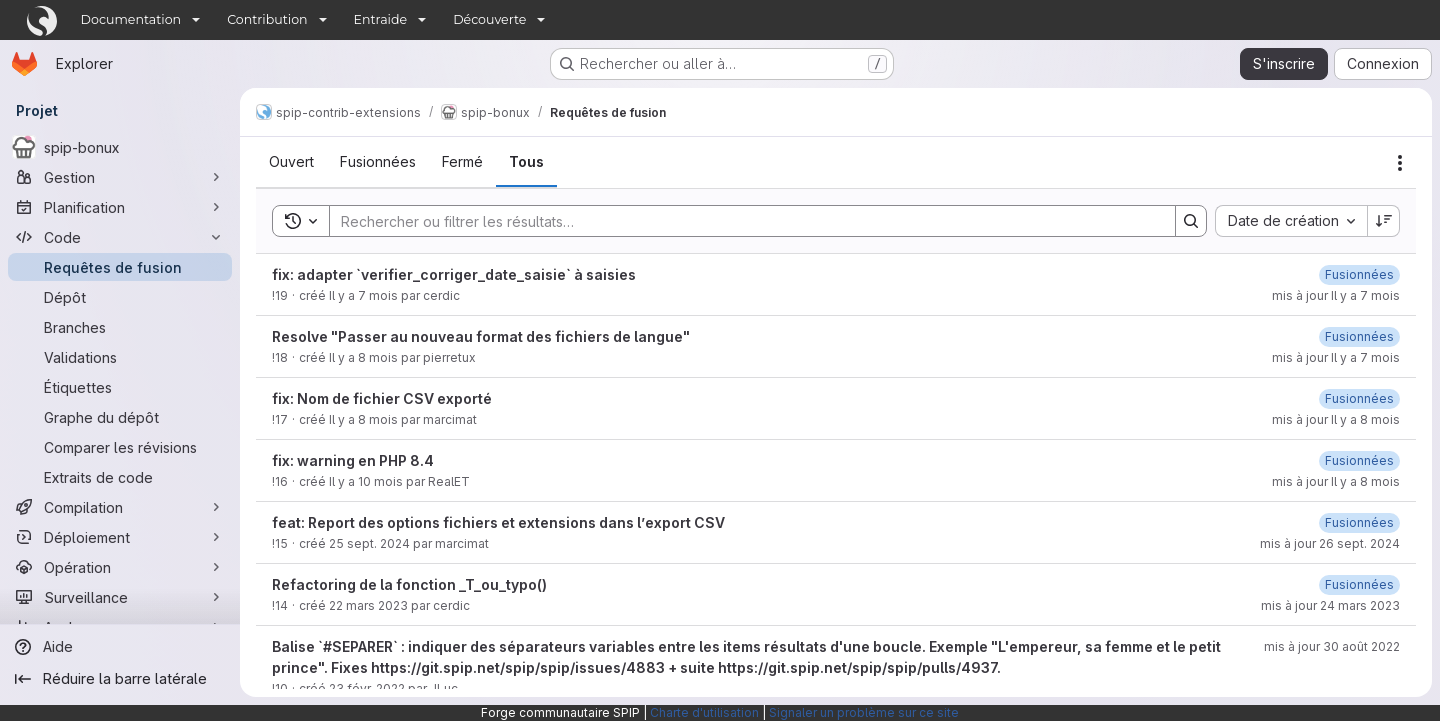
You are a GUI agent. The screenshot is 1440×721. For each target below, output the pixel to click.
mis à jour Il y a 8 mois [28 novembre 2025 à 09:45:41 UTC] (1336, 419)
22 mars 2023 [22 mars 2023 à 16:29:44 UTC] (368, 605)
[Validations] (120, 357)
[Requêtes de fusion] (120, 267)
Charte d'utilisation (704, 712)
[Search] (742, 221)
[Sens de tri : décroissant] (1384, 221)
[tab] (291, 162)
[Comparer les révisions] (120, 447)
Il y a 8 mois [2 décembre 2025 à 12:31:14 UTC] (363, 357)
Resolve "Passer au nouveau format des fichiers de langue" (481, 336)
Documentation (131, 19)
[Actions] (1400, 163)
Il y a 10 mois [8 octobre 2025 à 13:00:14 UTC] (366, 481)
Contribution (267, 19)
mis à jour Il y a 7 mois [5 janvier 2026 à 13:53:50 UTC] (1336, 357)
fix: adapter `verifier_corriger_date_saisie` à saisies (454, 274)
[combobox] (1291, 221)
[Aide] (120, 647)
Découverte (489, 19)
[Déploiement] (120, 537)
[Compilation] (120, 507)
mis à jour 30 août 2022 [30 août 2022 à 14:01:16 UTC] (1332, 646)
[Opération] (120, 567)
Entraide (381, 19)
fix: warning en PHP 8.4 (353, 460)
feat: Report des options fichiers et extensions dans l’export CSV (498, 522)
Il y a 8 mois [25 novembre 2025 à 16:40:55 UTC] (363, 419)
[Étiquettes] (120, 387)
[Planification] (120, 207)
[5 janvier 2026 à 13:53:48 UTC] (1359, 336)
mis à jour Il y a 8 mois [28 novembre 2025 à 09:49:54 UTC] (1336, 481)
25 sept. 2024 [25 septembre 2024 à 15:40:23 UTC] (369, 543)
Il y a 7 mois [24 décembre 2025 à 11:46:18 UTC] (363, 295)
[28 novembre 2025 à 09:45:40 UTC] (1359, 398)
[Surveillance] (120, 597)
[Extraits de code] (120, 477)
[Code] (120, 237)
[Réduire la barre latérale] (120, 679)
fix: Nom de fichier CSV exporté (382, 398)
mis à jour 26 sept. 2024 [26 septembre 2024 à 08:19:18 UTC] (1330, 543)
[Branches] (120, 327)
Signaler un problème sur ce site (864, 712)
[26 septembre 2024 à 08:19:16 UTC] (1359, 522)
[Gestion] (120, 177)
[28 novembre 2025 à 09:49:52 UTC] (1359, 460)
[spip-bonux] (120, 147)
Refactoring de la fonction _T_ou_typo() (409, 584)
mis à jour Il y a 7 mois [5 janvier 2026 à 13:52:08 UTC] (1336, 295)
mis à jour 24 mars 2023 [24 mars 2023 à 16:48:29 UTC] (1330, 605)
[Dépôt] (120, 297)
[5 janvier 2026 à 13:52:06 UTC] (1359, 274)
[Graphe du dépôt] (120, 417)
